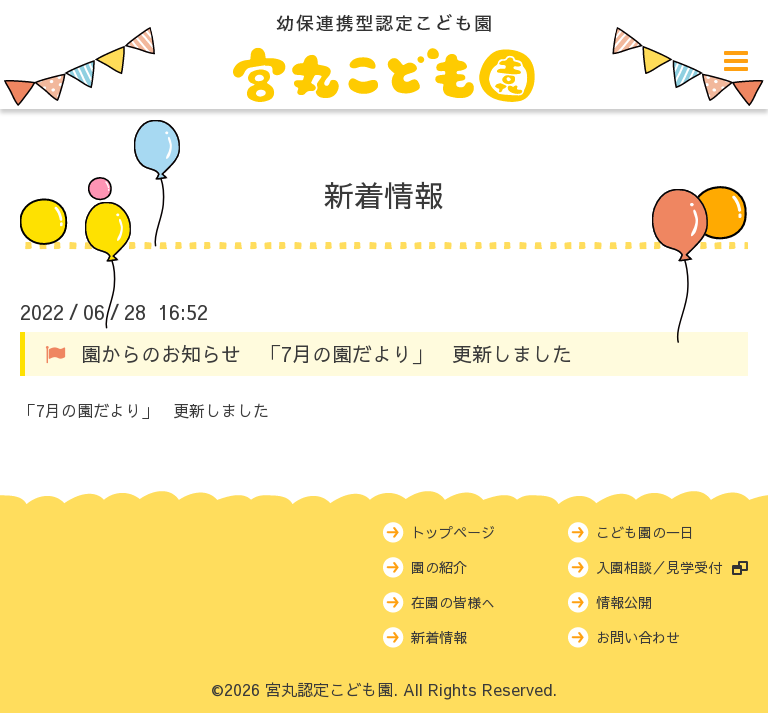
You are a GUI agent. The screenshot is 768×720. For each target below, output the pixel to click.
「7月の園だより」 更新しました (144, 410)
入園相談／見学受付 (672, 567)
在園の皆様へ (453, 602)
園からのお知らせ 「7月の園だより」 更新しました (326, 353)
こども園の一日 (645, 532)
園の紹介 (439, 567)
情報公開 (624, 602)
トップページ (453, 532)
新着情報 (384, 194)
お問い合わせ (638, 637)
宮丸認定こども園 (329, 689)
